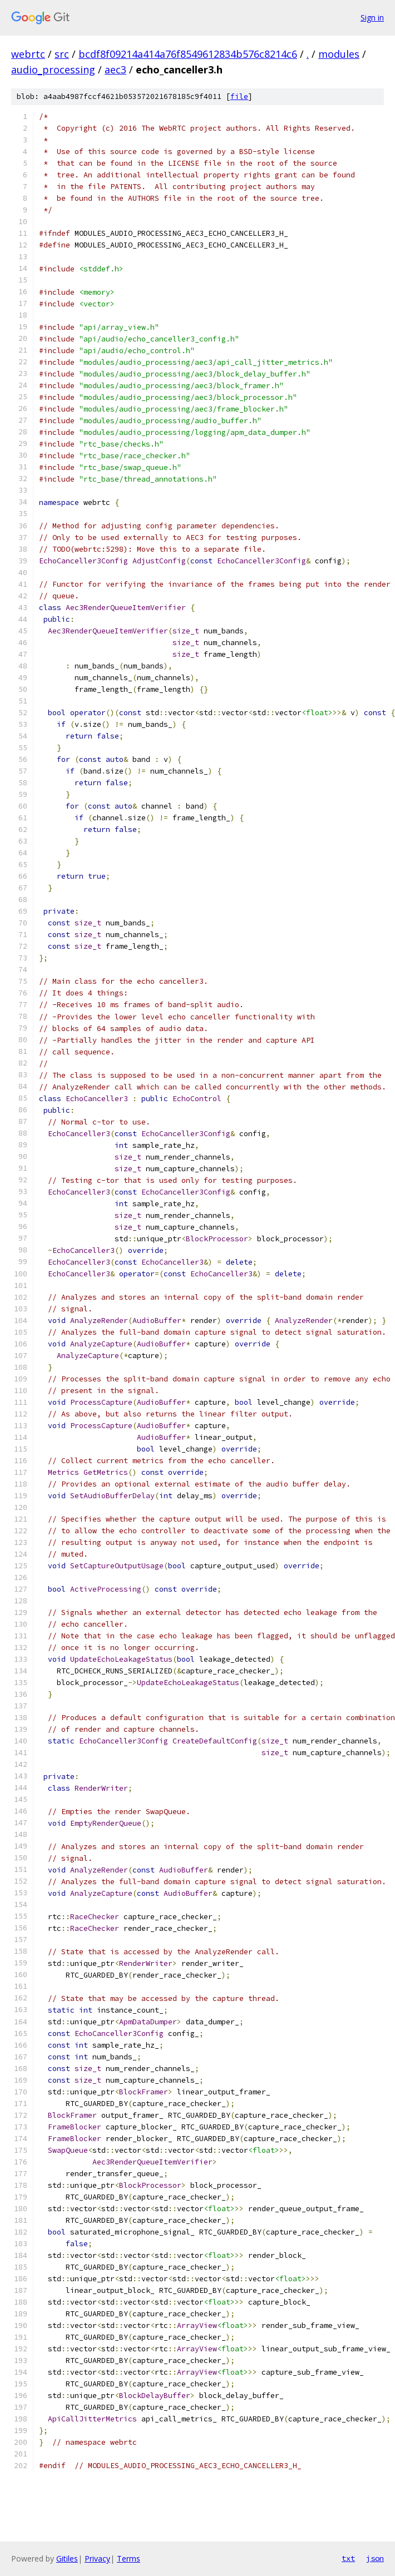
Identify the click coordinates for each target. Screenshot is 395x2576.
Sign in (372, 17)
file (239, 96)
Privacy (97, 2558)
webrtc (28, 54)
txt (348, 2558)
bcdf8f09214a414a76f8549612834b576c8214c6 (187, 54)
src (62, 54)
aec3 (115, 69)
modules (338, 54)
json (375, 2558)
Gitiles (67, 2558)
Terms (128, 2558)
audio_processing (53, 69)
